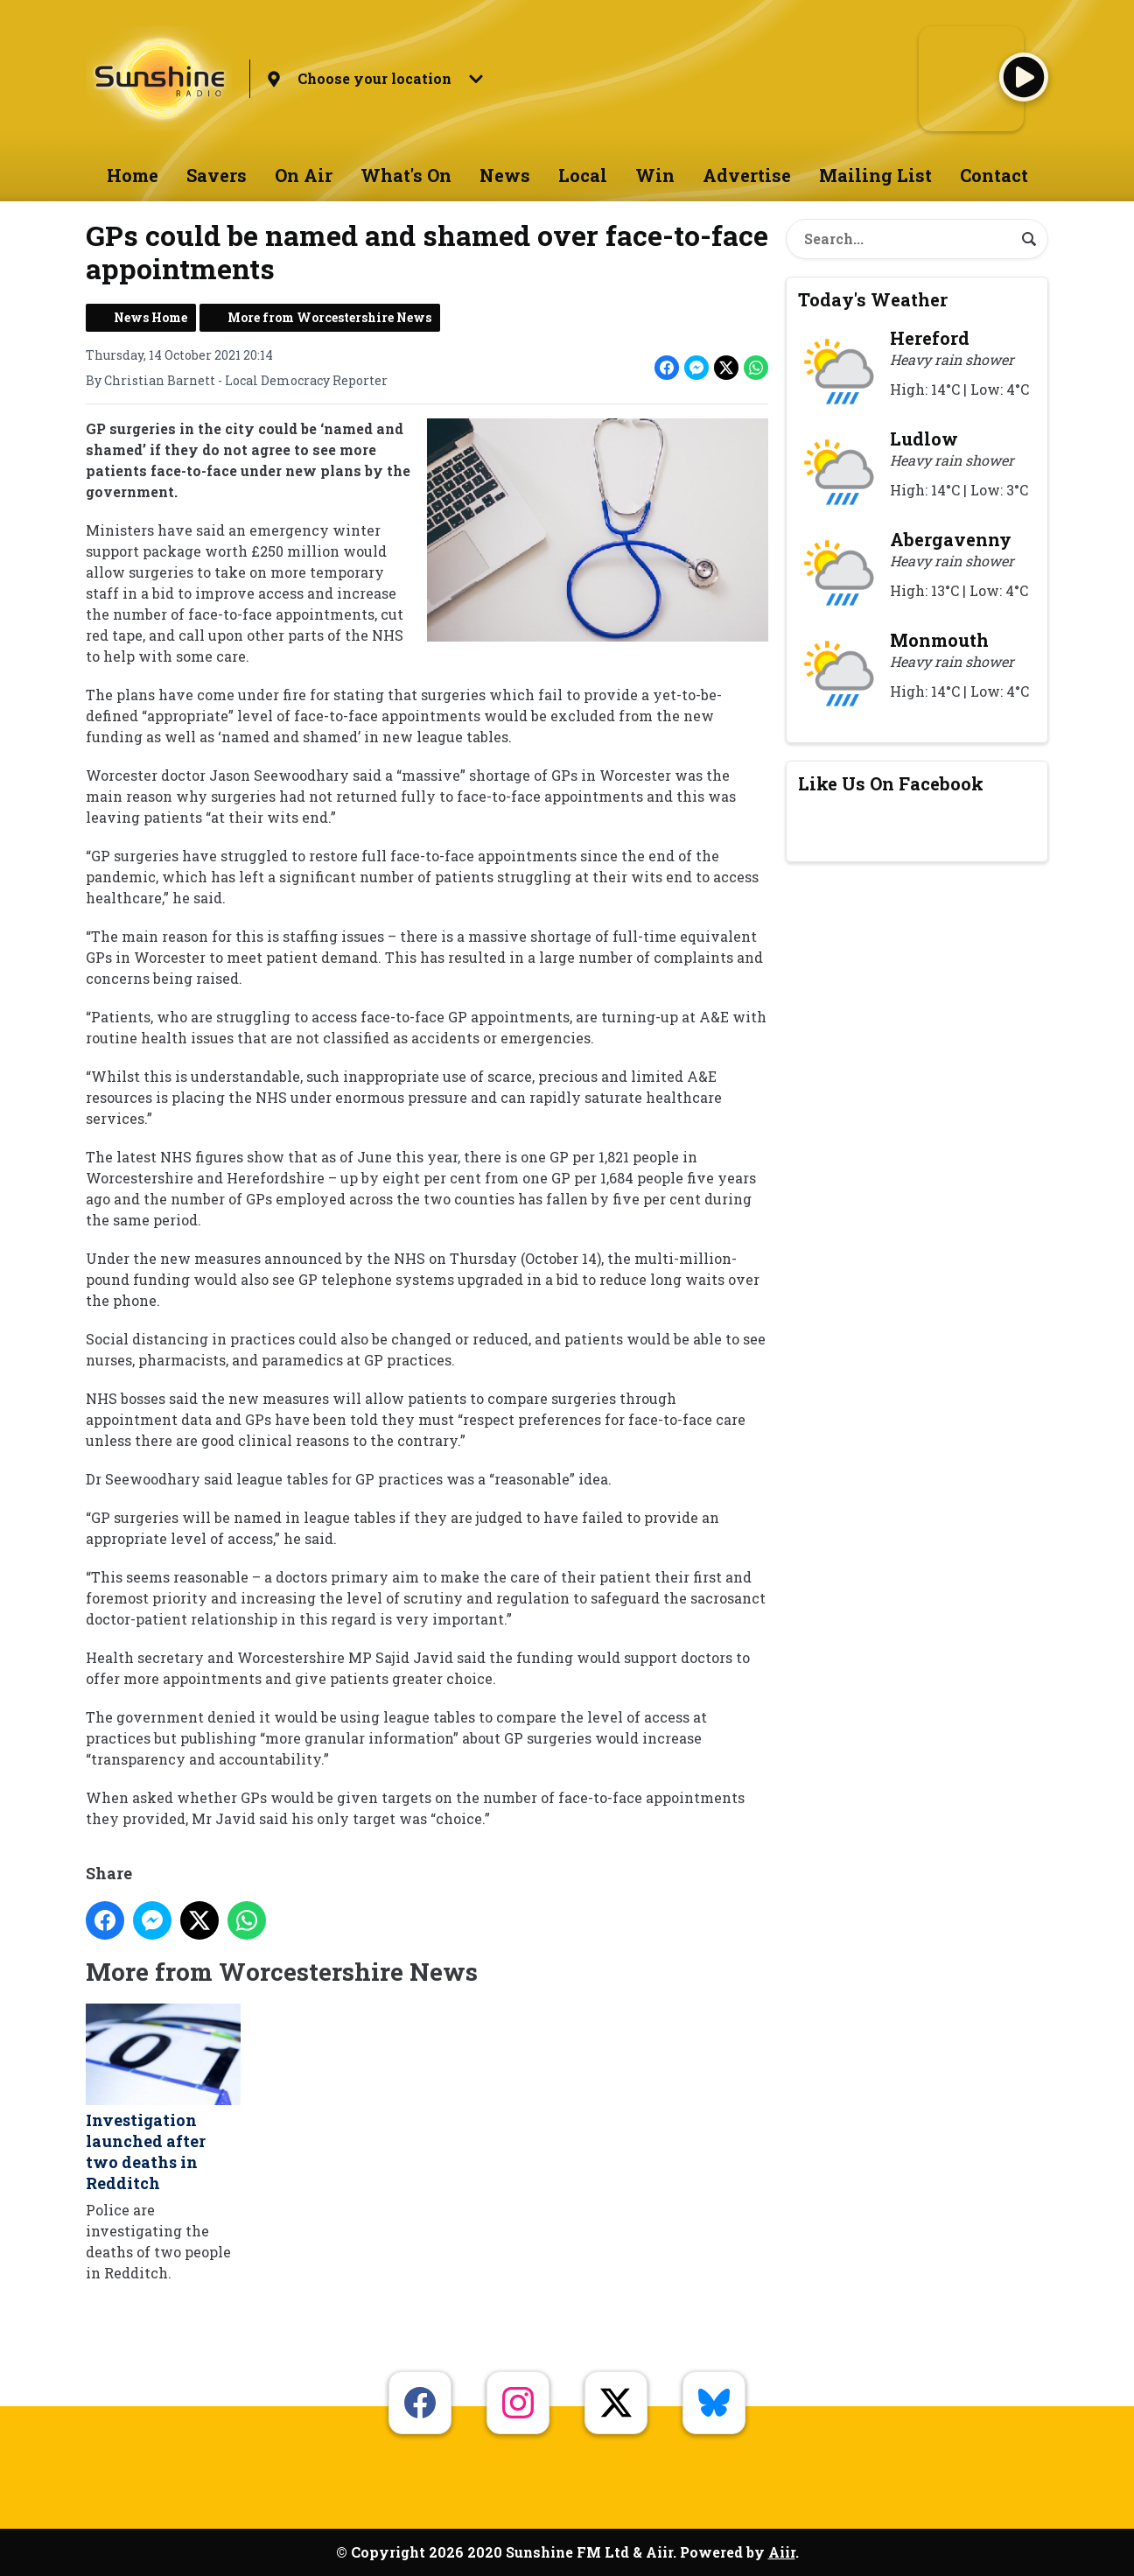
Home (132, 175)
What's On (406, 175)
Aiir (781, 2552)
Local (582, 175)
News (505, 175)
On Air (303, 175)
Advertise (747, 175)
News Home (150, 317)
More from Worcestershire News (329, 317)
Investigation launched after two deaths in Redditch (163, 2098)
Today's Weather (873, 299)
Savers (216, 175)
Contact (994, 175)
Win (655, 175)
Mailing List (875, 175)
